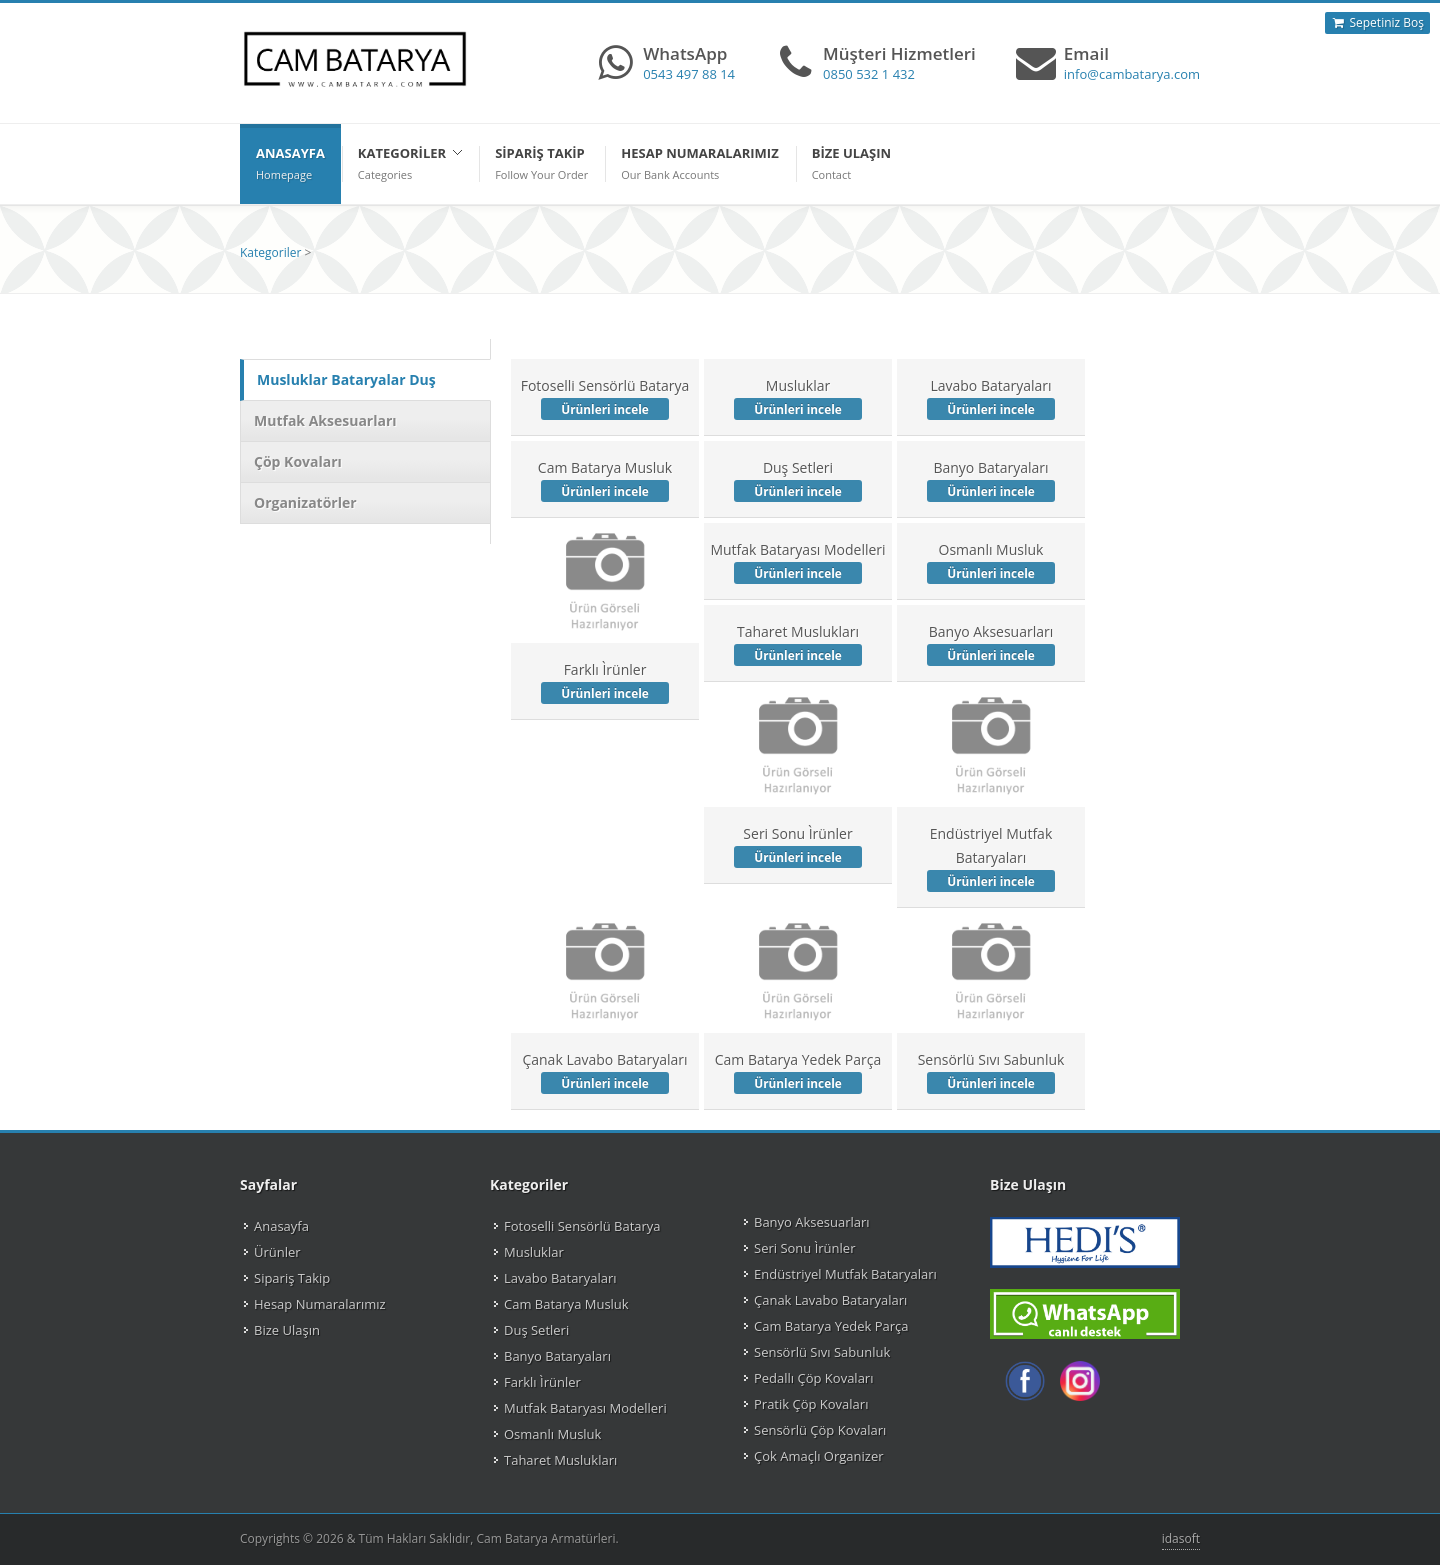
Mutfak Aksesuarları (325, 420)
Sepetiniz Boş (1377, 23)
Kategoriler (270, 252)
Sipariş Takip (292, 1278)
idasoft (1181, 1538)
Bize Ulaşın (287, 1330)
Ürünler (277, 1252)
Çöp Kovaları (298, 461)
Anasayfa (281, 1226)
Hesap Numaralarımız (320, 1304)
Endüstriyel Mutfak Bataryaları (991, 857)
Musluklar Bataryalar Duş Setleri (346, 399)
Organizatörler (305, 502)
